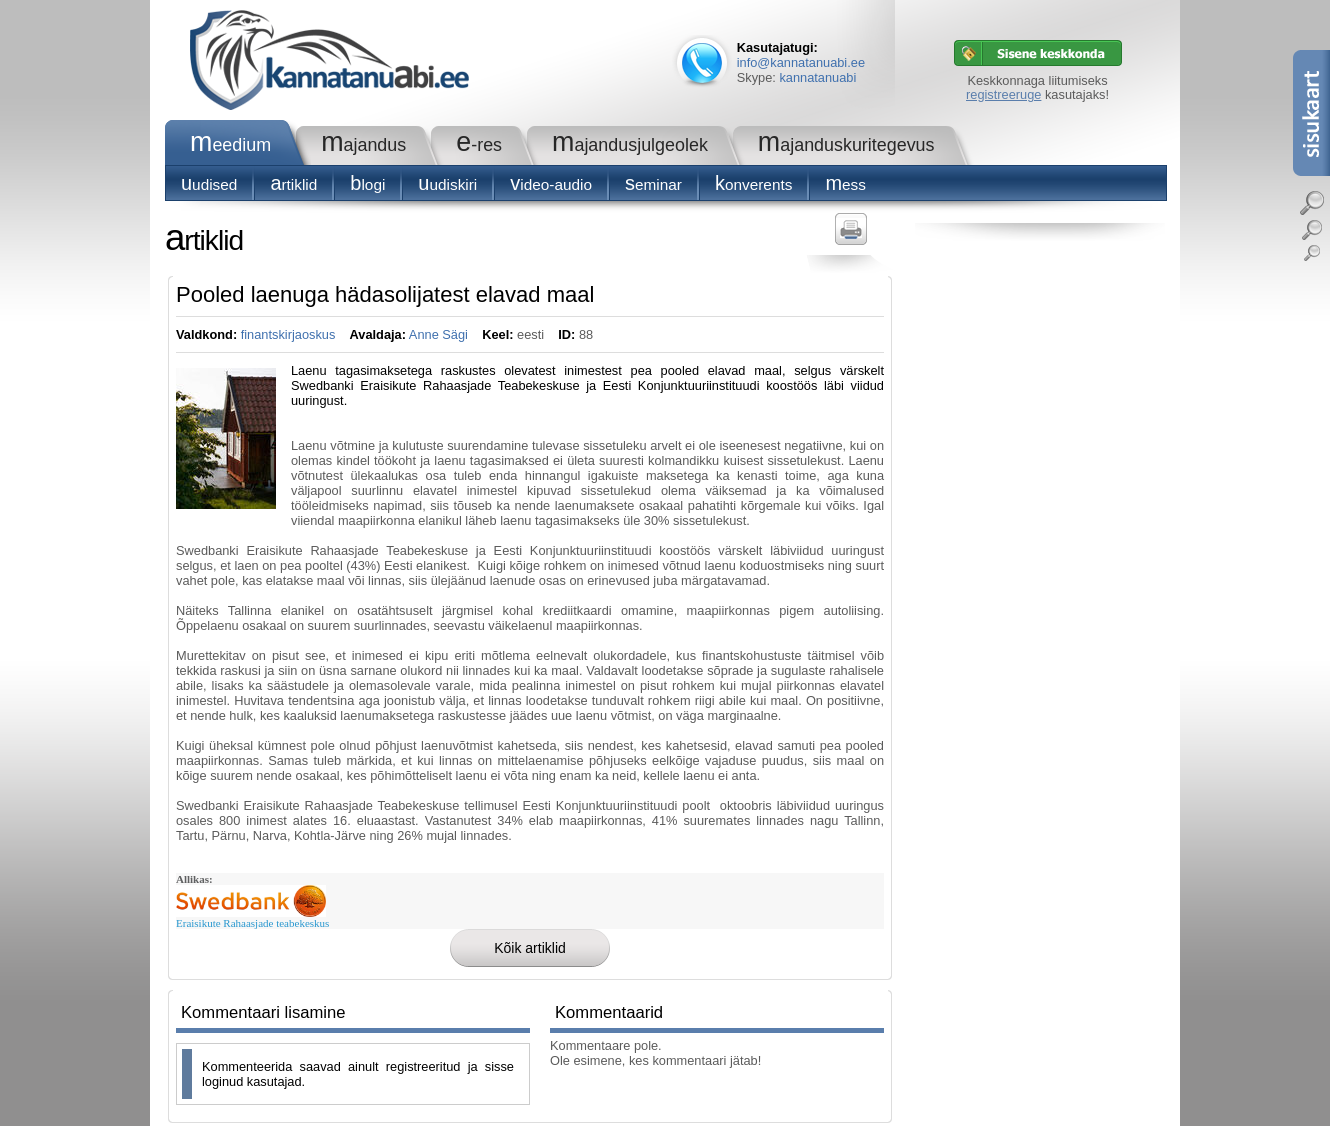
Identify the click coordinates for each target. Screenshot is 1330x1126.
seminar (653, 184)
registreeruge (1003, 94)
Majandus (363, 145)
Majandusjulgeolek (630, 145)
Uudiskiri (447, 184)
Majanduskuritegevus (846, 145)
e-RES (479, 145)
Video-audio (551, 184)
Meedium (230, 145)
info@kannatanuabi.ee (801, 62)
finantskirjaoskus (288, 334)
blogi (367, 184)
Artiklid (293, 184)
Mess (845, 184)
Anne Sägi (438, 334)
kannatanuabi (817, 77)
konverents (753, 184)
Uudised (209, 184)
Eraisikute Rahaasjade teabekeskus (252, 923)
